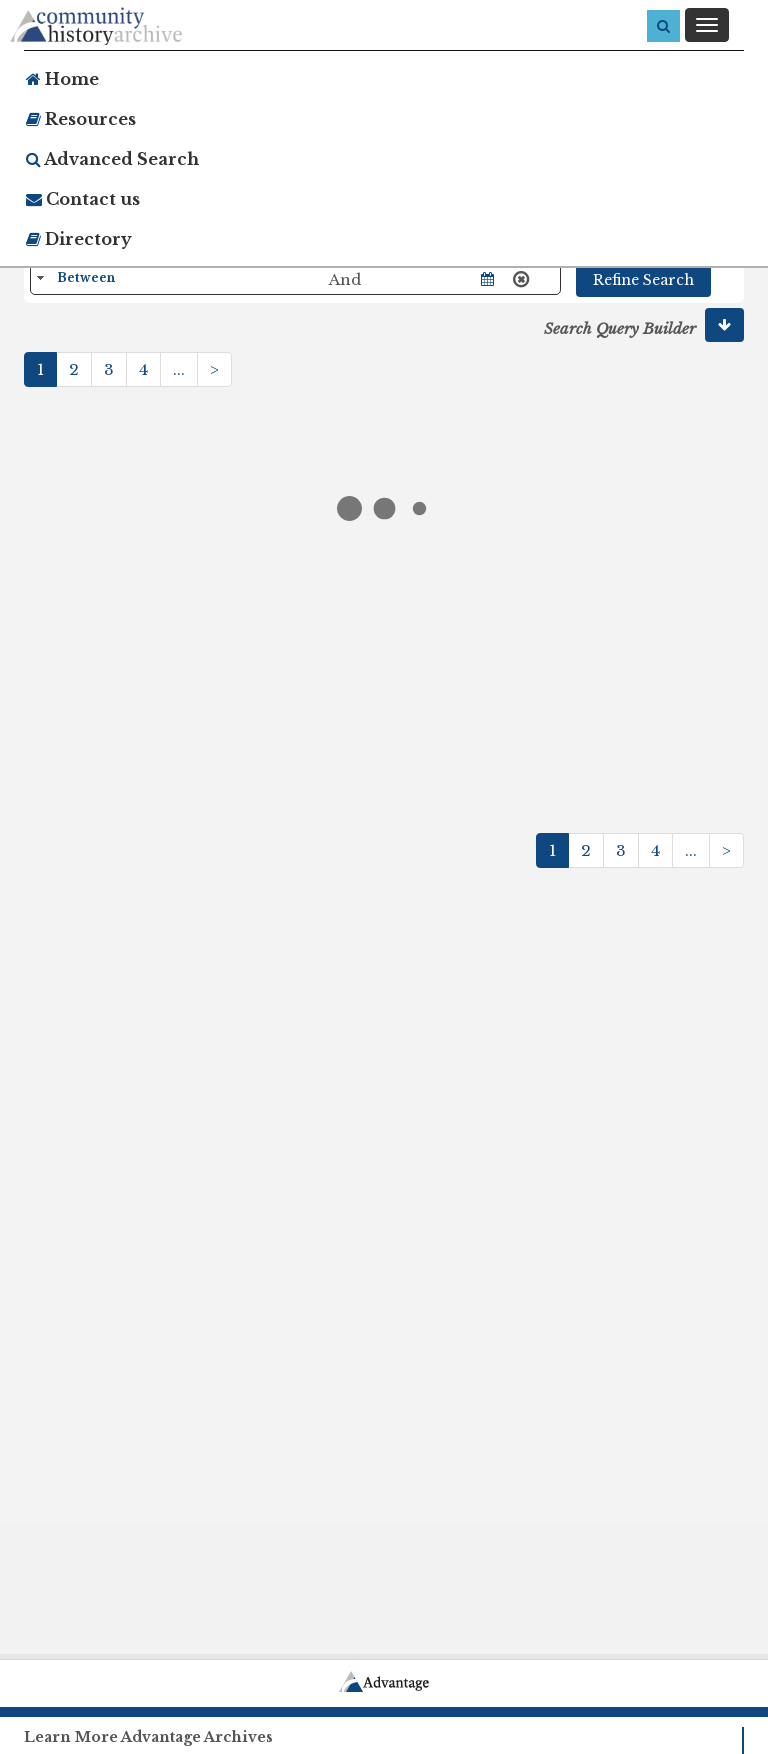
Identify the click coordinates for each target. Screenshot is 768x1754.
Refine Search (643, 280)
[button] (724, 325)
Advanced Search (112, 159)
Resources (81, 119)
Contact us (83, 199)
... (179, 369)
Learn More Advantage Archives (148, 1737)
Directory (79, 239)
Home (62, 79)
